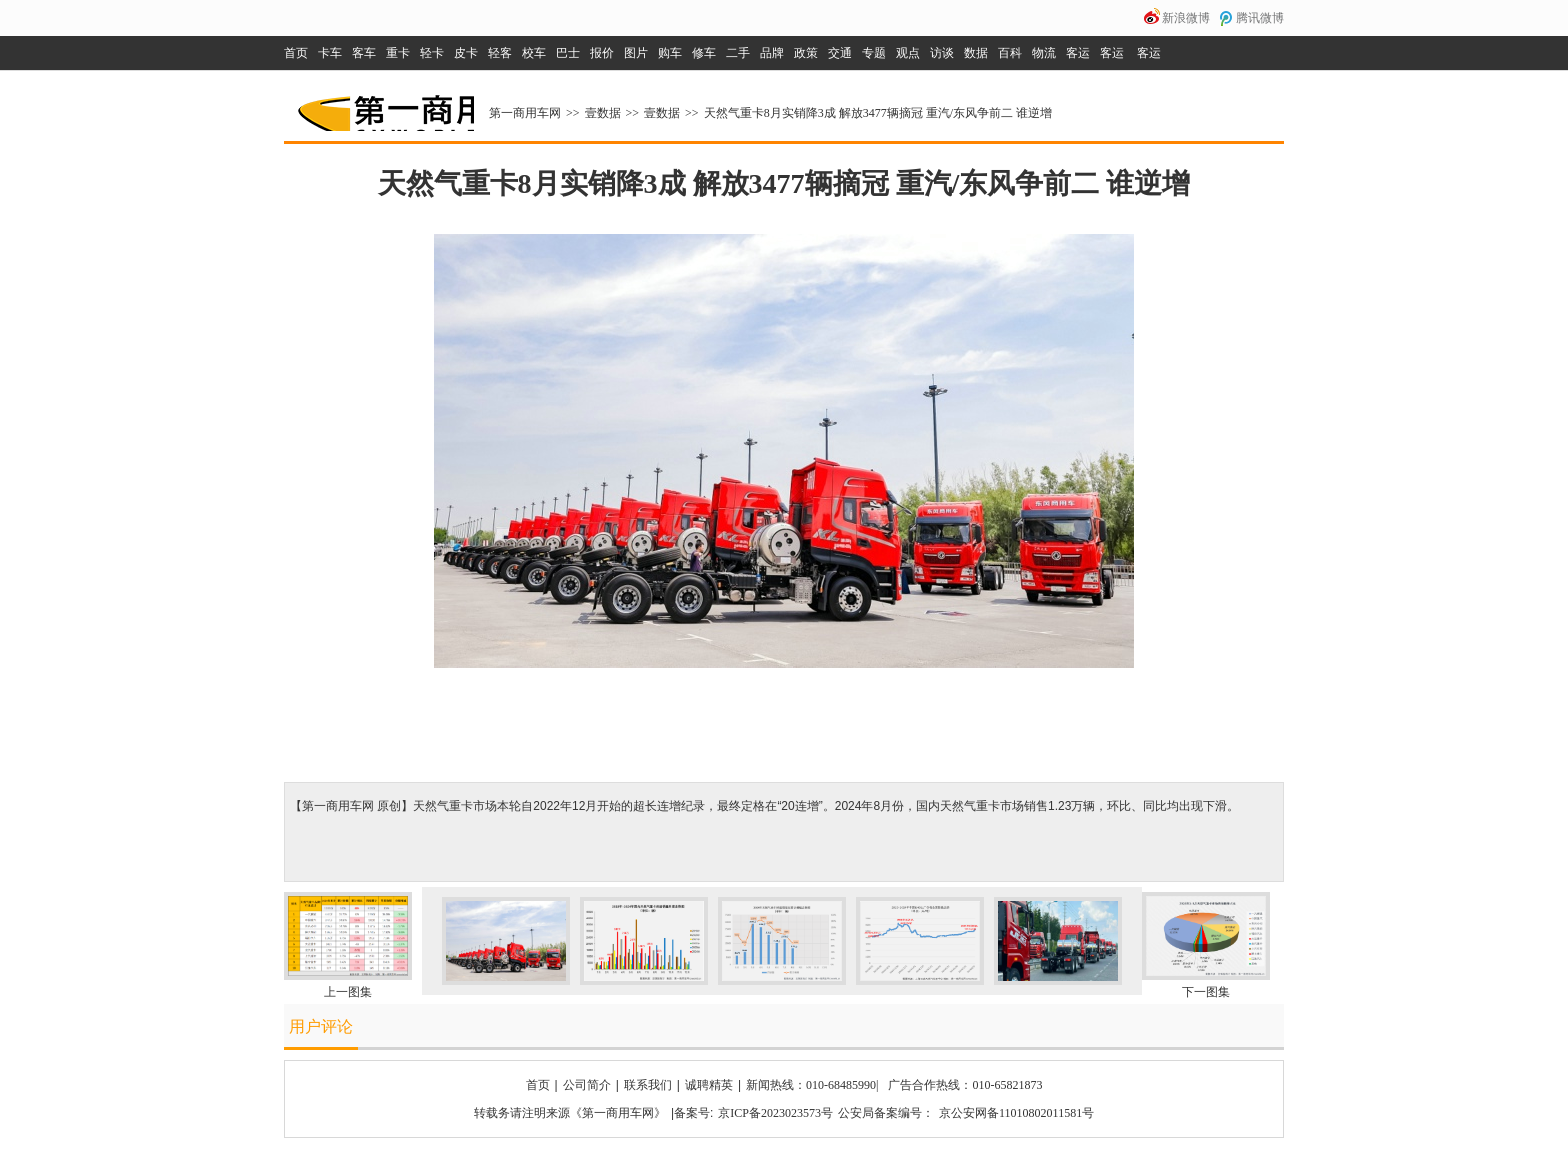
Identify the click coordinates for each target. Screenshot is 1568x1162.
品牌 (772, 53)
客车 (364, 53)
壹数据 (603, 113)
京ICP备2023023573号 (775, 1113)
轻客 (500, 53)
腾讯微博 (1260, 18)
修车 (704, 53)
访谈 (942, 53)
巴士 (568, 53)
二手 (738, 53)
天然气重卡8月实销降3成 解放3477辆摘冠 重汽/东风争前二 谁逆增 (878, 113)
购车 (670, 53)
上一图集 (348, 992)
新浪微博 (1186, 18)
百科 (1010, 53)
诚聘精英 (709, 1085)
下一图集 (1206, 992)
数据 (976, 53)
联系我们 (648, 1085)
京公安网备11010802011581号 (1016, 1113)
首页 (296, 53)
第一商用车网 (384, 106)
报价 (602, 53)
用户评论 (321, 1026)
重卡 (398, 53)
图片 (636, 53)
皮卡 (466, 53)
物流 (1044, 53)
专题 (874, 53)
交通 (840, 53)
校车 (534, 53)
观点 (908, 53)
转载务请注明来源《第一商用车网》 (570, 1113)
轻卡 (432, 53)
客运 (1078, 53)
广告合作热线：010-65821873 (965, 1085)
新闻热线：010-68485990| (812, 1085)
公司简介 (587, 1085)
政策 (806, 53)
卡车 (330, 53)
